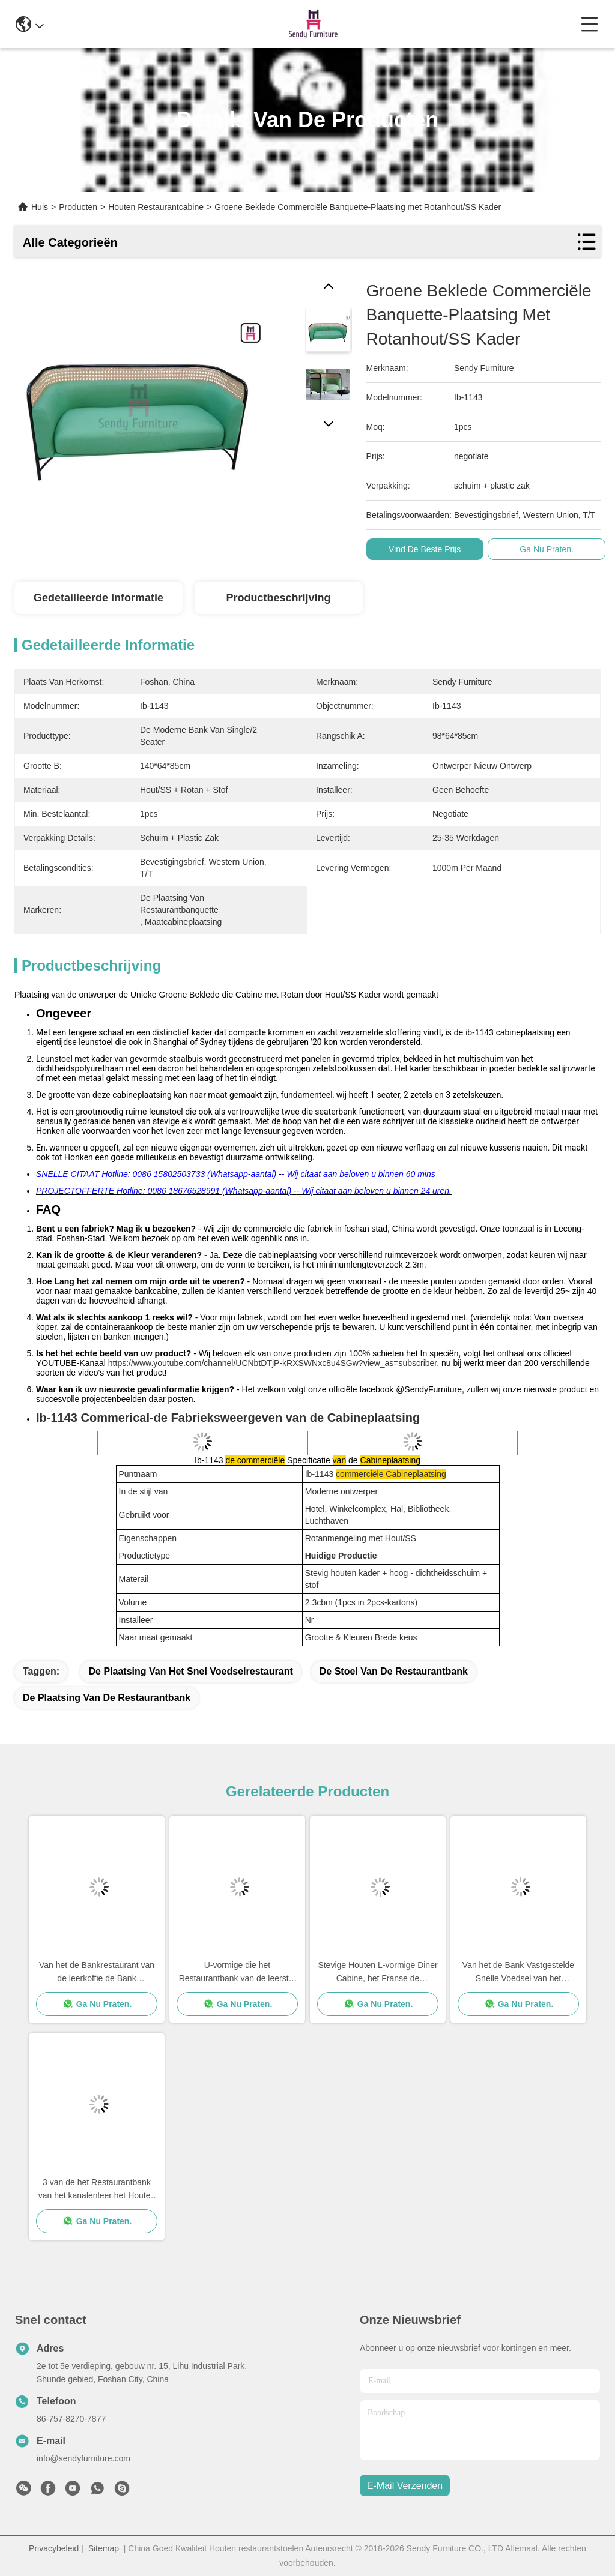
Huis (39, 207)
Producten (78, 207)
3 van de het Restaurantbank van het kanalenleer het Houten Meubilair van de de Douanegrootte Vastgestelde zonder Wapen (97, 2189)
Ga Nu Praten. (547, 549)
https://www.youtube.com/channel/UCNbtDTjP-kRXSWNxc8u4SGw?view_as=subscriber (272, 1363)
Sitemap (103, 2548)
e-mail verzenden (405, 2486)
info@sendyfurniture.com (83, 2458)
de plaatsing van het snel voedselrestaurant (190, 1671)
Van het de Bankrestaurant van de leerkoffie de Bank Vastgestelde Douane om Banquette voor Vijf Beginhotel (96, 1972)
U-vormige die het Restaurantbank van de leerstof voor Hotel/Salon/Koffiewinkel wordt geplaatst (237, 1972)
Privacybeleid (54, 2548)
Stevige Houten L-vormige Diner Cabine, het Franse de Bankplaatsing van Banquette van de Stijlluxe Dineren (377, 1972)
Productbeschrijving (278, 598)
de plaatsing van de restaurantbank (106, 1698)
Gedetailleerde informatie (98, 598)
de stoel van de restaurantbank (394, 1671)
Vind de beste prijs (425, 549)
